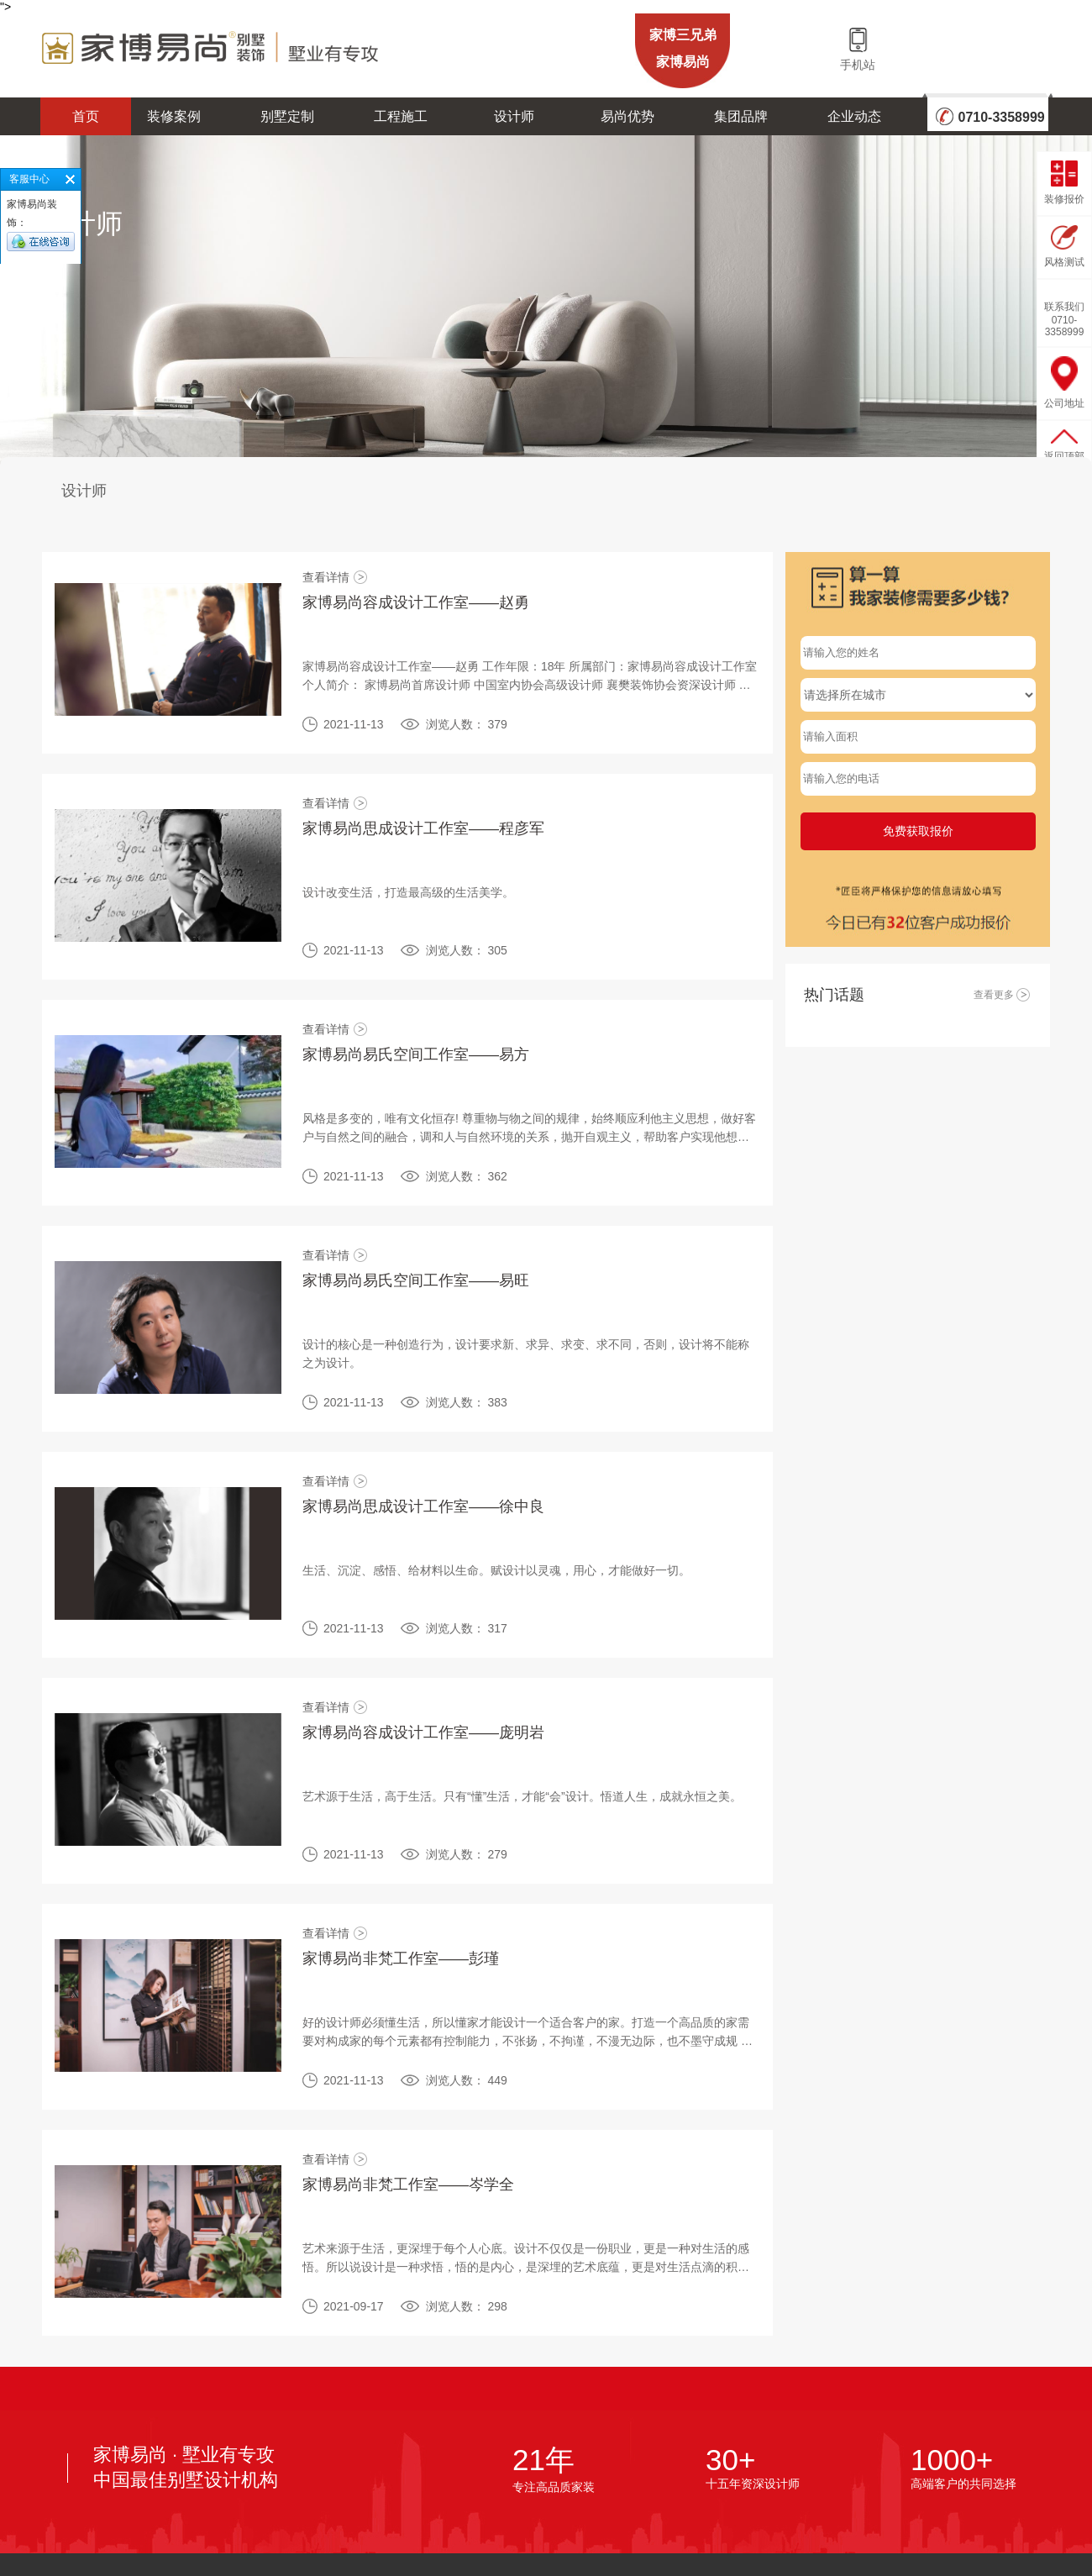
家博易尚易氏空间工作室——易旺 (415, 1280)
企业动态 (854, 116)
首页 (85, 116)
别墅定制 (287, 116)
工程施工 (401, 116)
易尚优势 (627, 116)
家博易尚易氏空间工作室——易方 (415, 1054)
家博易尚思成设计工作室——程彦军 (423, 828)
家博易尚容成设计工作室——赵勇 (415, 602)
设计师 (514, 116)
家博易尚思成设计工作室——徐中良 (423, 1506)
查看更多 (1003, 994)
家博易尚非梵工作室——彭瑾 (400, 1958)
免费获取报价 (918, 831)
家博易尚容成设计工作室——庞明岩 (423, 1732)
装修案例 (174, 116)
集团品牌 (741, 116)
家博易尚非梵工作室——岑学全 (408, 2184)
